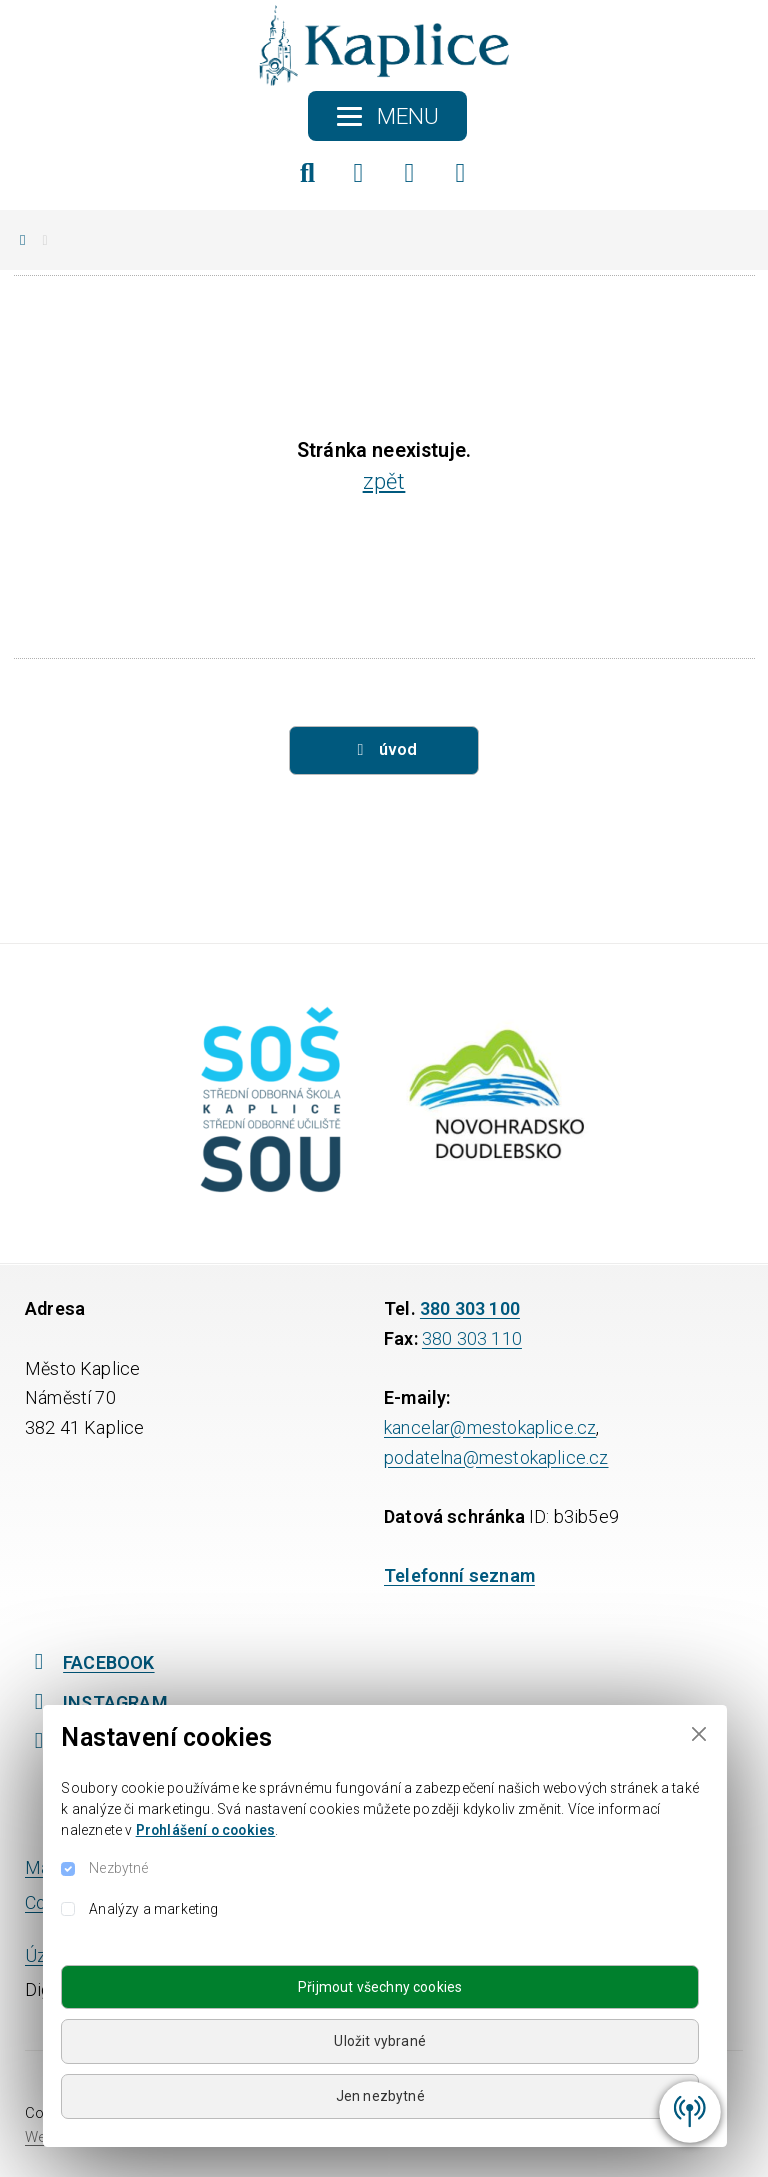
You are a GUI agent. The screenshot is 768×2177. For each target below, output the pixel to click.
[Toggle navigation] (387, 116)
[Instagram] (410, 173)
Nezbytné (118, 1868)
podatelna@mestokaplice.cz (496, 1457)
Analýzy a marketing (153, 1909)
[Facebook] (359, 173)
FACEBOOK (90, 1662)
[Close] (698, 1733)
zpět (384, 481)
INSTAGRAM (96, 1702)
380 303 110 (472, 1338)
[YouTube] (461, 173)
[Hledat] (308, 173)
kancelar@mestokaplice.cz (490, 1427)
